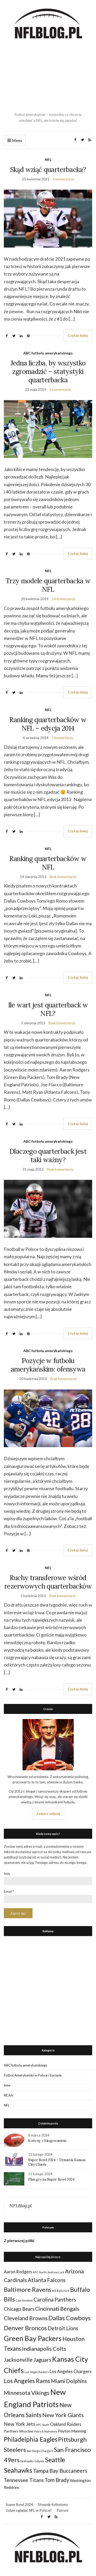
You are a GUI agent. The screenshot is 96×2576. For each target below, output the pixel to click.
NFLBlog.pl (20, 2206)
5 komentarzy (62, 737)
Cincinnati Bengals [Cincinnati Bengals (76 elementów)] (57, 2308)
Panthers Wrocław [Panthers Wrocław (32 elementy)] (19, 2431)
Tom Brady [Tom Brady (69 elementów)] (57, 2480)
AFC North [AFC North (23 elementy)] (40, 2272)
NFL (48, 159)
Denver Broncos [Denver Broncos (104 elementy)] (25, 2328)
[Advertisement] (48, 76)
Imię (7, 1874)
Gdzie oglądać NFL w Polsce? (29, 2510)
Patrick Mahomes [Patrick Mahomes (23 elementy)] (45, 2431)
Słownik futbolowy (53, 2504)
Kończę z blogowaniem (47, 2140)
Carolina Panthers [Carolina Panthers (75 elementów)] (55, 2299)
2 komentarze (60, 389)
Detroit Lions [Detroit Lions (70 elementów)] (63, 2328)
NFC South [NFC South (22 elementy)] (42, 2424)
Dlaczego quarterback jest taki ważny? (48, 1155)
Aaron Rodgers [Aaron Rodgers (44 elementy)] (18, 2271)
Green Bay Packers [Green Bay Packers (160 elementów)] (33, 2338)
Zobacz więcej (48, 1813)
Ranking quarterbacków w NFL (47, 862)
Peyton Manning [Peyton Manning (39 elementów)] (72, 2431)
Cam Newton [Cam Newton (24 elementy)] (24, 2300)
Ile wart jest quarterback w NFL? (48, 1009)
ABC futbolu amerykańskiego (48, 353)
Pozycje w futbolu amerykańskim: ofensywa (48, 1364)
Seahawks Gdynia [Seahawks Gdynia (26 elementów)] (32, 2461)
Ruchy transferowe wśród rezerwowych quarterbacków (48, 1581)
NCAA (8, 2095)
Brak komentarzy (63, 876)
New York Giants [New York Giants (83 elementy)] (63, 2415)
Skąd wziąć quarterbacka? (48, 169)
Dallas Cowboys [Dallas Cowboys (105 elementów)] (69, 2318)
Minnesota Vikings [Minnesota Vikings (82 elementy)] (26, 2392)
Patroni (62, 2510)
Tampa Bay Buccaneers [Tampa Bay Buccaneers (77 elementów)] (60, 2470)
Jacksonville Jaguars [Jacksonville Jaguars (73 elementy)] (27, 2360)
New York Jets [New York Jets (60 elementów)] (19, 2424)
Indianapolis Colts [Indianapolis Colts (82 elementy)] (44, 2348)
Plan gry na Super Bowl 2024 (51, 2179)
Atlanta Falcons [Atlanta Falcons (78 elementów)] (47, 2280)
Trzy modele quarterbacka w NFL (48, 585)
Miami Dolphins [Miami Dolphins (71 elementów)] (69, 2381)
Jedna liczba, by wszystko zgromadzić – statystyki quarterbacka (48, 371)
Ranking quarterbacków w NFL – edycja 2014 (47, 723)
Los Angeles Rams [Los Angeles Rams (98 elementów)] (27, 2380)
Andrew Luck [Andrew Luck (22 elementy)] (55, 2272)
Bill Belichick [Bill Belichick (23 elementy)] (60, 2290)
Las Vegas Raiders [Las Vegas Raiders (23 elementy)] (37, 2372)
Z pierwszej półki (19, 2240)
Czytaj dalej (78, 335)
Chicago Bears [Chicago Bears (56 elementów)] (19, 2309)
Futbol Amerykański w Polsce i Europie (32, 2075)
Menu (14, 140)
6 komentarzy (63, 179)
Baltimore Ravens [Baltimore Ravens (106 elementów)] (27, 2289)
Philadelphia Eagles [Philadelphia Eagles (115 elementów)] (30, 2439)
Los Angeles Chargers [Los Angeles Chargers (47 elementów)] (71, 2371)
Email (9, 1891)
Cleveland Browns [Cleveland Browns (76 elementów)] (26, 2318)
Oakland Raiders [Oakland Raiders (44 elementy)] (65, 2424)
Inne (7, 2085)
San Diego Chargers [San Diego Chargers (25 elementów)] (40, 2450)
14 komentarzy (63, 599)
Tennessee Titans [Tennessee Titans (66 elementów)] (24, 2480)
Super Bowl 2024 (19, 2504)
